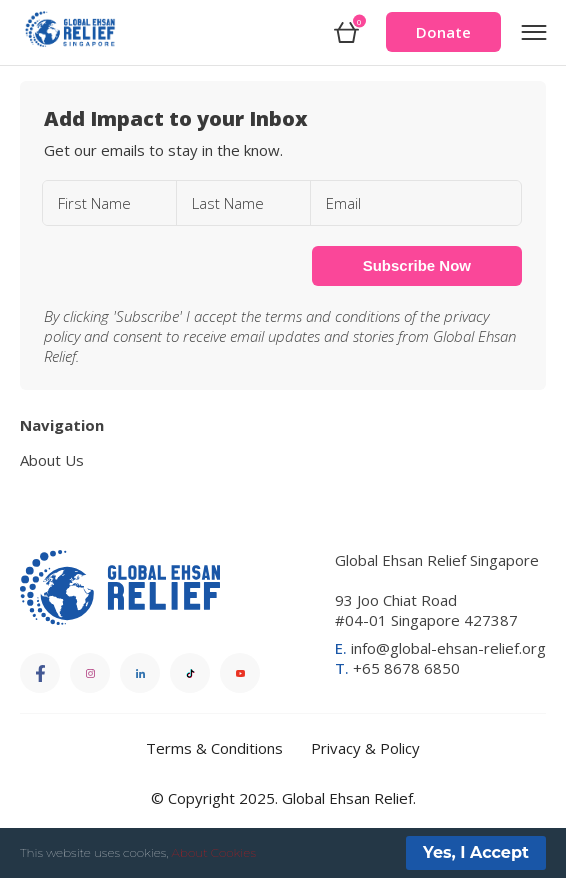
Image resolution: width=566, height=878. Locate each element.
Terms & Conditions (214, 748)
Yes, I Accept (476, 852)
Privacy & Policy (365, 748)
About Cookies (214, 852)
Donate (443, 32)
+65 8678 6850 (397, 668)
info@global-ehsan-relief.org (440, 648)
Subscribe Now (417, 265)
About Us (52, 460)
